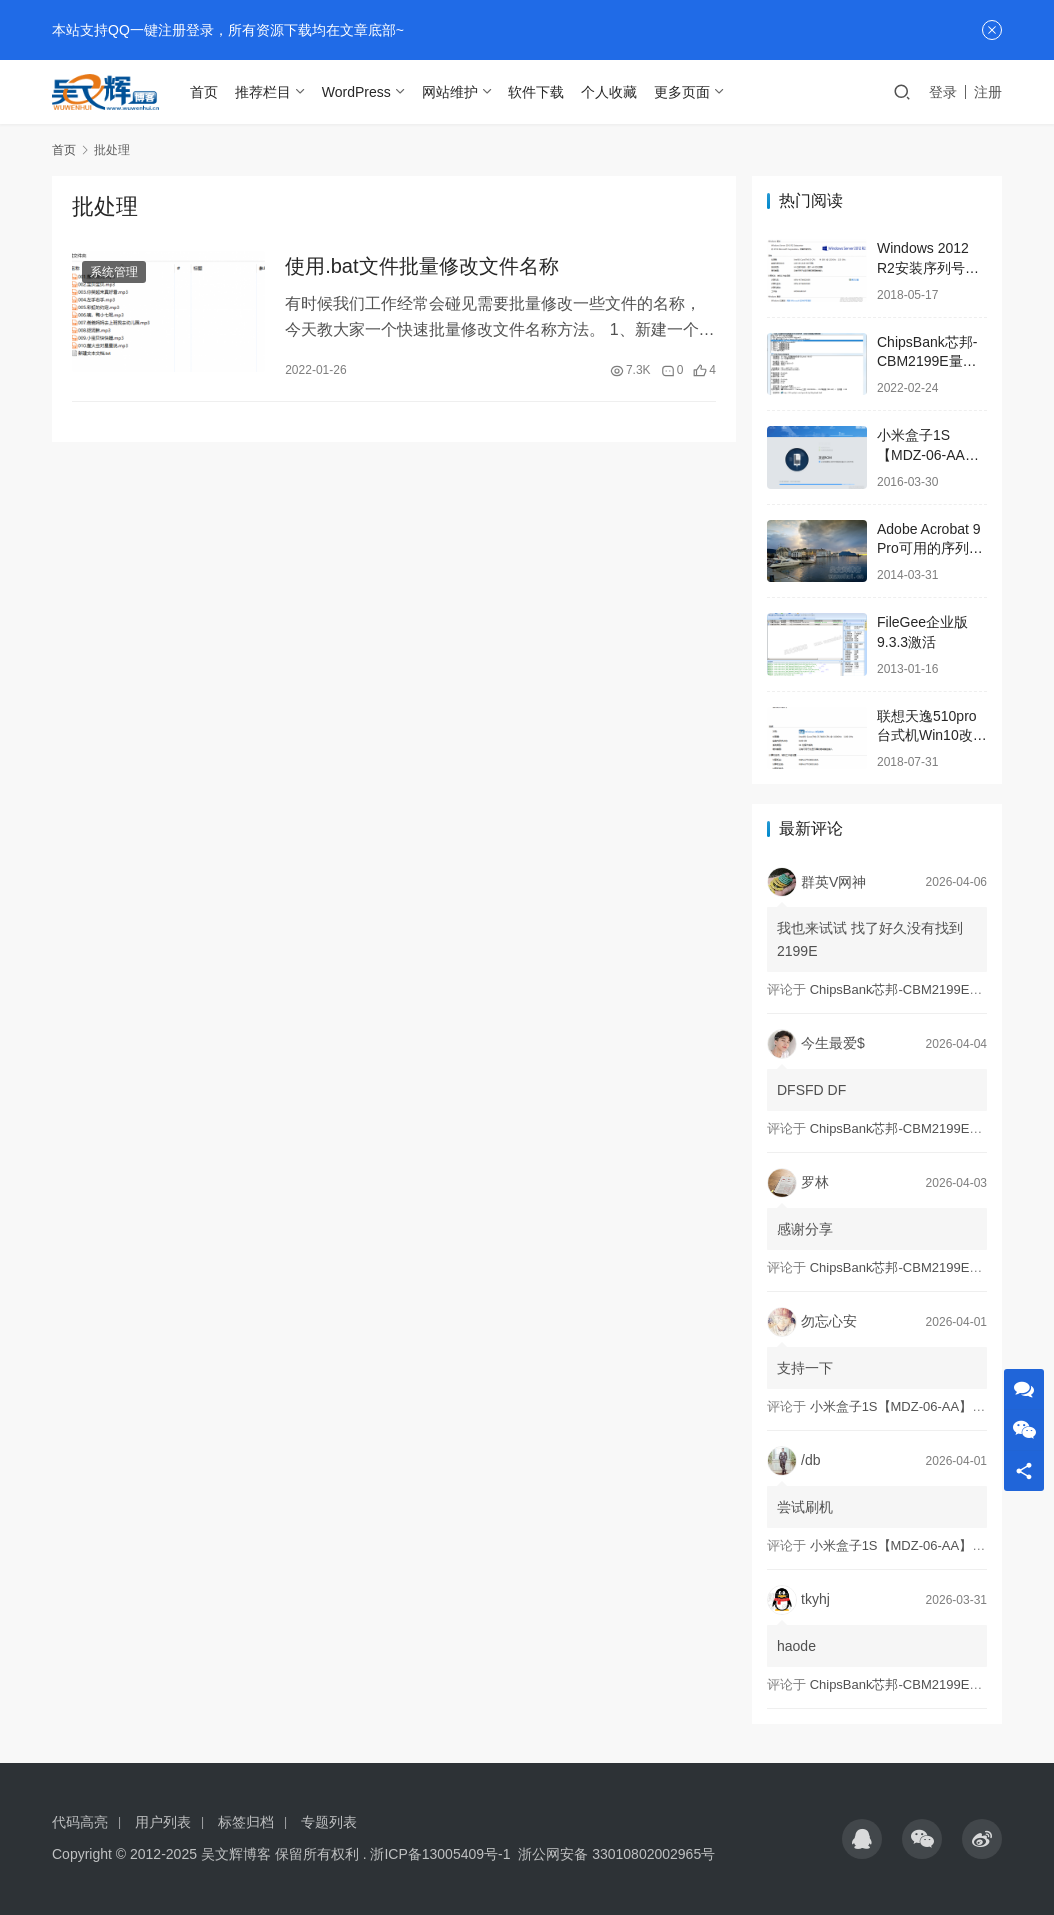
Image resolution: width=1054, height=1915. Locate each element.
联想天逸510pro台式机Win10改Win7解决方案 (927, 735)
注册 (988, 92)
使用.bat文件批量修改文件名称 (421, 268)
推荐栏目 (273, 92)
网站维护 (460, 92)
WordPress (366, 92)
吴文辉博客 (236, 1854)
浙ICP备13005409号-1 (440, 1854)
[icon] (862, 1839)
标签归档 (246, 1822)
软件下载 (546, 92)
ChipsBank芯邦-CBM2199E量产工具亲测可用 (927, 361)
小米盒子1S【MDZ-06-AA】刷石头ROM (928, 454)
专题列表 (329, 1822)
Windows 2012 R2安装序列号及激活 (928, 267)
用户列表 (163, 1822)
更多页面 (692, 92)
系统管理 (114, 274)
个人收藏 (619, 92)
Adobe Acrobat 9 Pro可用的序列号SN (930, 548)
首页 (214, 92)
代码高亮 (80, 1822)
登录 (943, 92)
